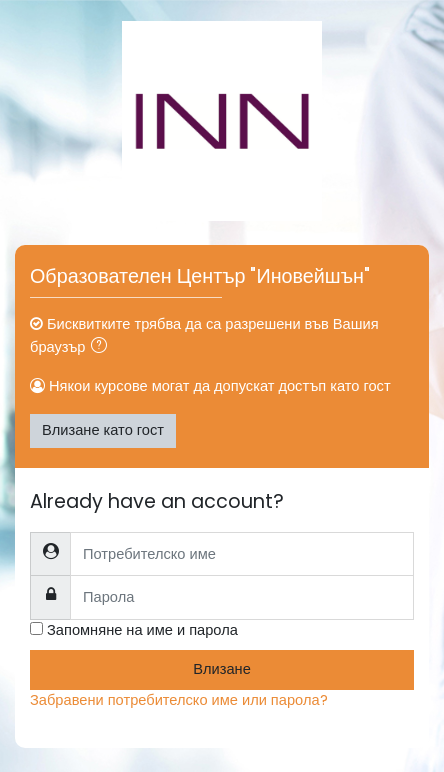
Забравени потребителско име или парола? (179, 700)
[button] (103, 348)
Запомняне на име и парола (142, 630)
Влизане (222, 669)
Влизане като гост (103, 430)
